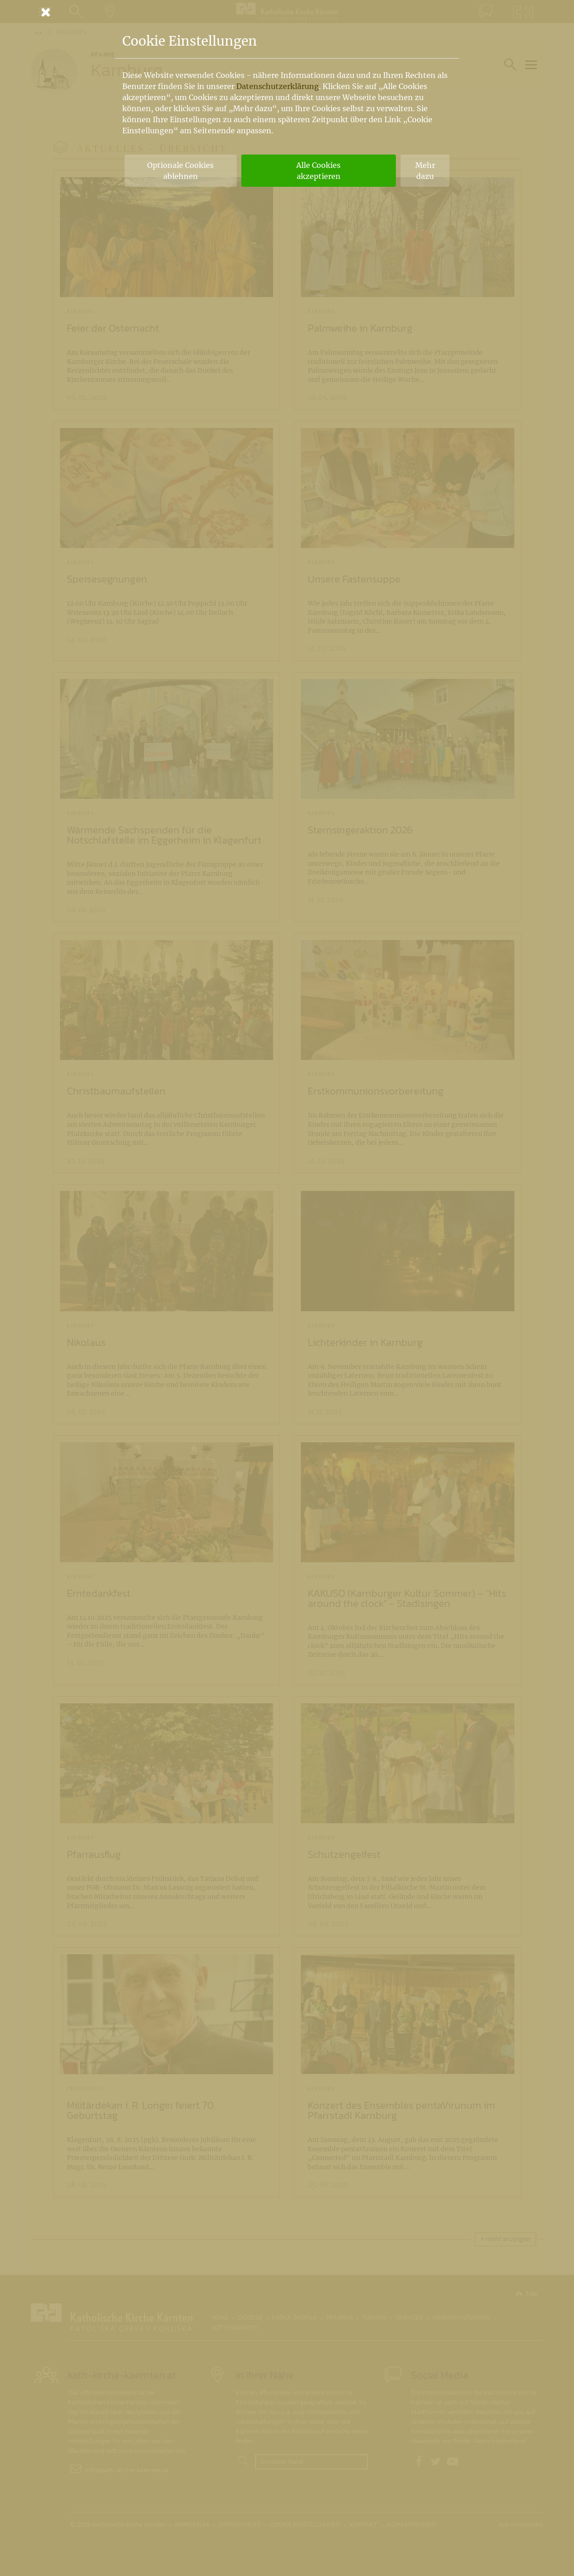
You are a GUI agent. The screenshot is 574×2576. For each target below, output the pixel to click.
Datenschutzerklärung (277, 86)
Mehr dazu (425, 171)
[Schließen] (287, 12)
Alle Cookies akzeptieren (318, 171)
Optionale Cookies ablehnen (180, 171)
